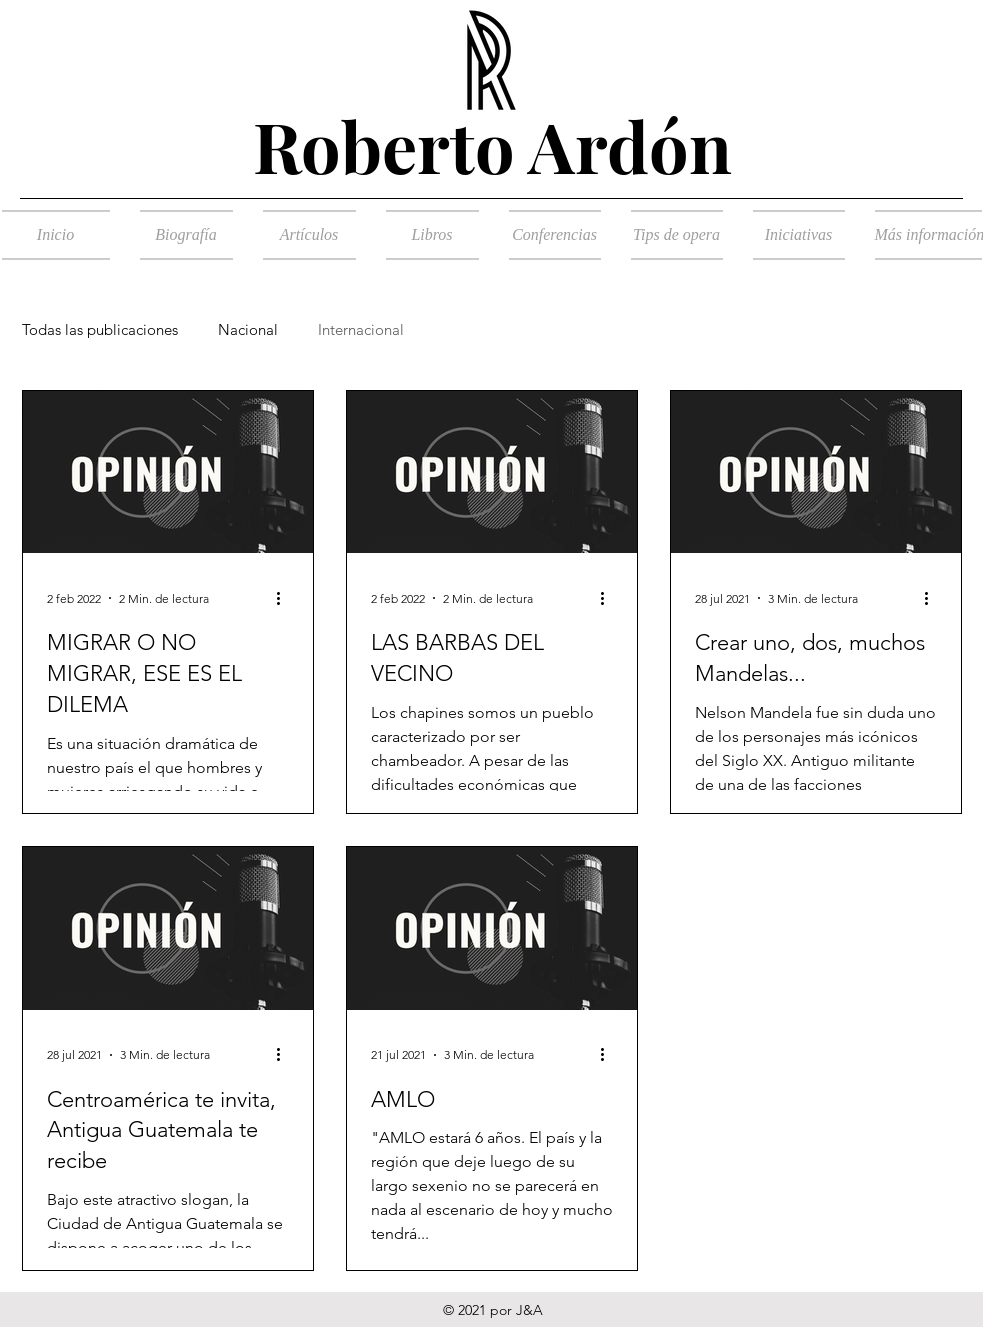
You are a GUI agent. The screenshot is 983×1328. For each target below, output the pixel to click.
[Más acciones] (286, 598)
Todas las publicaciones (100, 330)
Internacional (361, 330)
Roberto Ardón (492, 145)
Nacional (248, 330)
